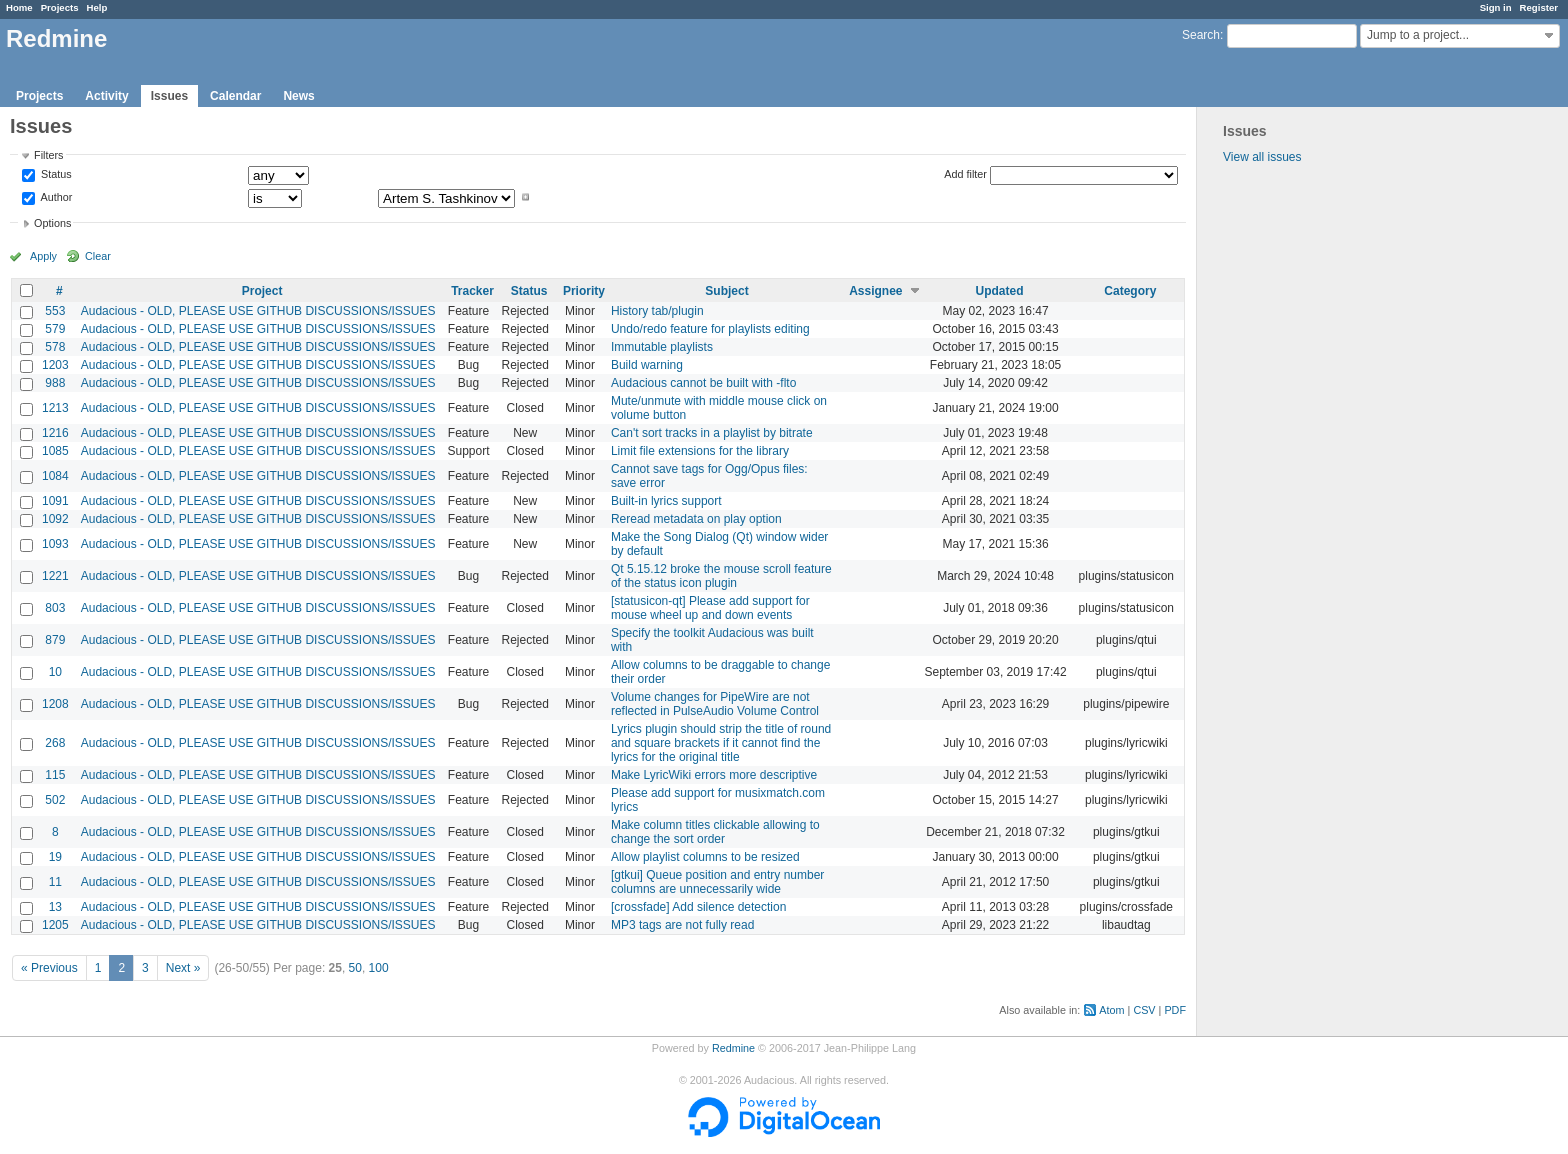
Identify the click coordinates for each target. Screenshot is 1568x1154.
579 (55, 329)
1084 (55, 476)
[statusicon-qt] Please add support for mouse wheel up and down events (710, 608)
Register (1539, 7)
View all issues (1262, 157)
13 (55, 907)
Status (55, 175)
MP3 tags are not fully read (682, 925)
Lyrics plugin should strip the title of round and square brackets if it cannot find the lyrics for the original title (721, 743)
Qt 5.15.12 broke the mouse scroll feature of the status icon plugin (721, 576)
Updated (1000, 291)
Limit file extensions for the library (700, 451)
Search (1201, 35)
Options (52, 223)
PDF (1175, 1010)
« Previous (49, 968)
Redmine (733, 1048)
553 (55, 311)
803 (55, 608)
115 (55, 775)
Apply (43, 256)
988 (55, 383)
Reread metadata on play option (696, 519)
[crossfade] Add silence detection (698, 907)
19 (55, 857)
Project (262, 291)
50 (355, 968)
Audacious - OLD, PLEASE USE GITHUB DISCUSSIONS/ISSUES (258, 311)
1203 (55, 365)
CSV (1144, 1010)
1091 (55, 501)
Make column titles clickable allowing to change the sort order (715, 832)
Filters (48, 155)
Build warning (647, 365)
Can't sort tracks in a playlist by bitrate (712, 433)
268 (55, 743)
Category (1130, 291)
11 (55, 882)
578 (55, 347)
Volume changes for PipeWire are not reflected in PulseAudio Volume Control (715, 704)
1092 (55, 519)
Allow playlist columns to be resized (705, 857)
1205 (55, 925)
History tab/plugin (657, 311)
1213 (55, 408)
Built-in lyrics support (666, 501)
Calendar (235, 96)
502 (55, 800)
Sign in (1496, 7)
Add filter (965, 174)
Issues (169, 96)
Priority (584, 291)
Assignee (875, 291)
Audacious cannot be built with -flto (703, 383)
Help (97, 7)
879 (55, 640)
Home (19, 7)
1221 (55, 576)
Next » (183, 968)
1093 (55, 544)
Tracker (472, 291)
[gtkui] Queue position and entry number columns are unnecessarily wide (717, 882)
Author (55, 197)
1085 (55, 451)
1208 (55, 704)
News (298, 96)
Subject (726, 291)
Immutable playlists (662, 347)
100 (379, 968)
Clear (98, 256)
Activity (106, 96)
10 (55, 672)
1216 (55, 433)
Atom (1111, 1010)
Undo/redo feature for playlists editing (710, 329)
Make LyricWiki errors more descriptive (714, 775)
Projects (60, 7)
